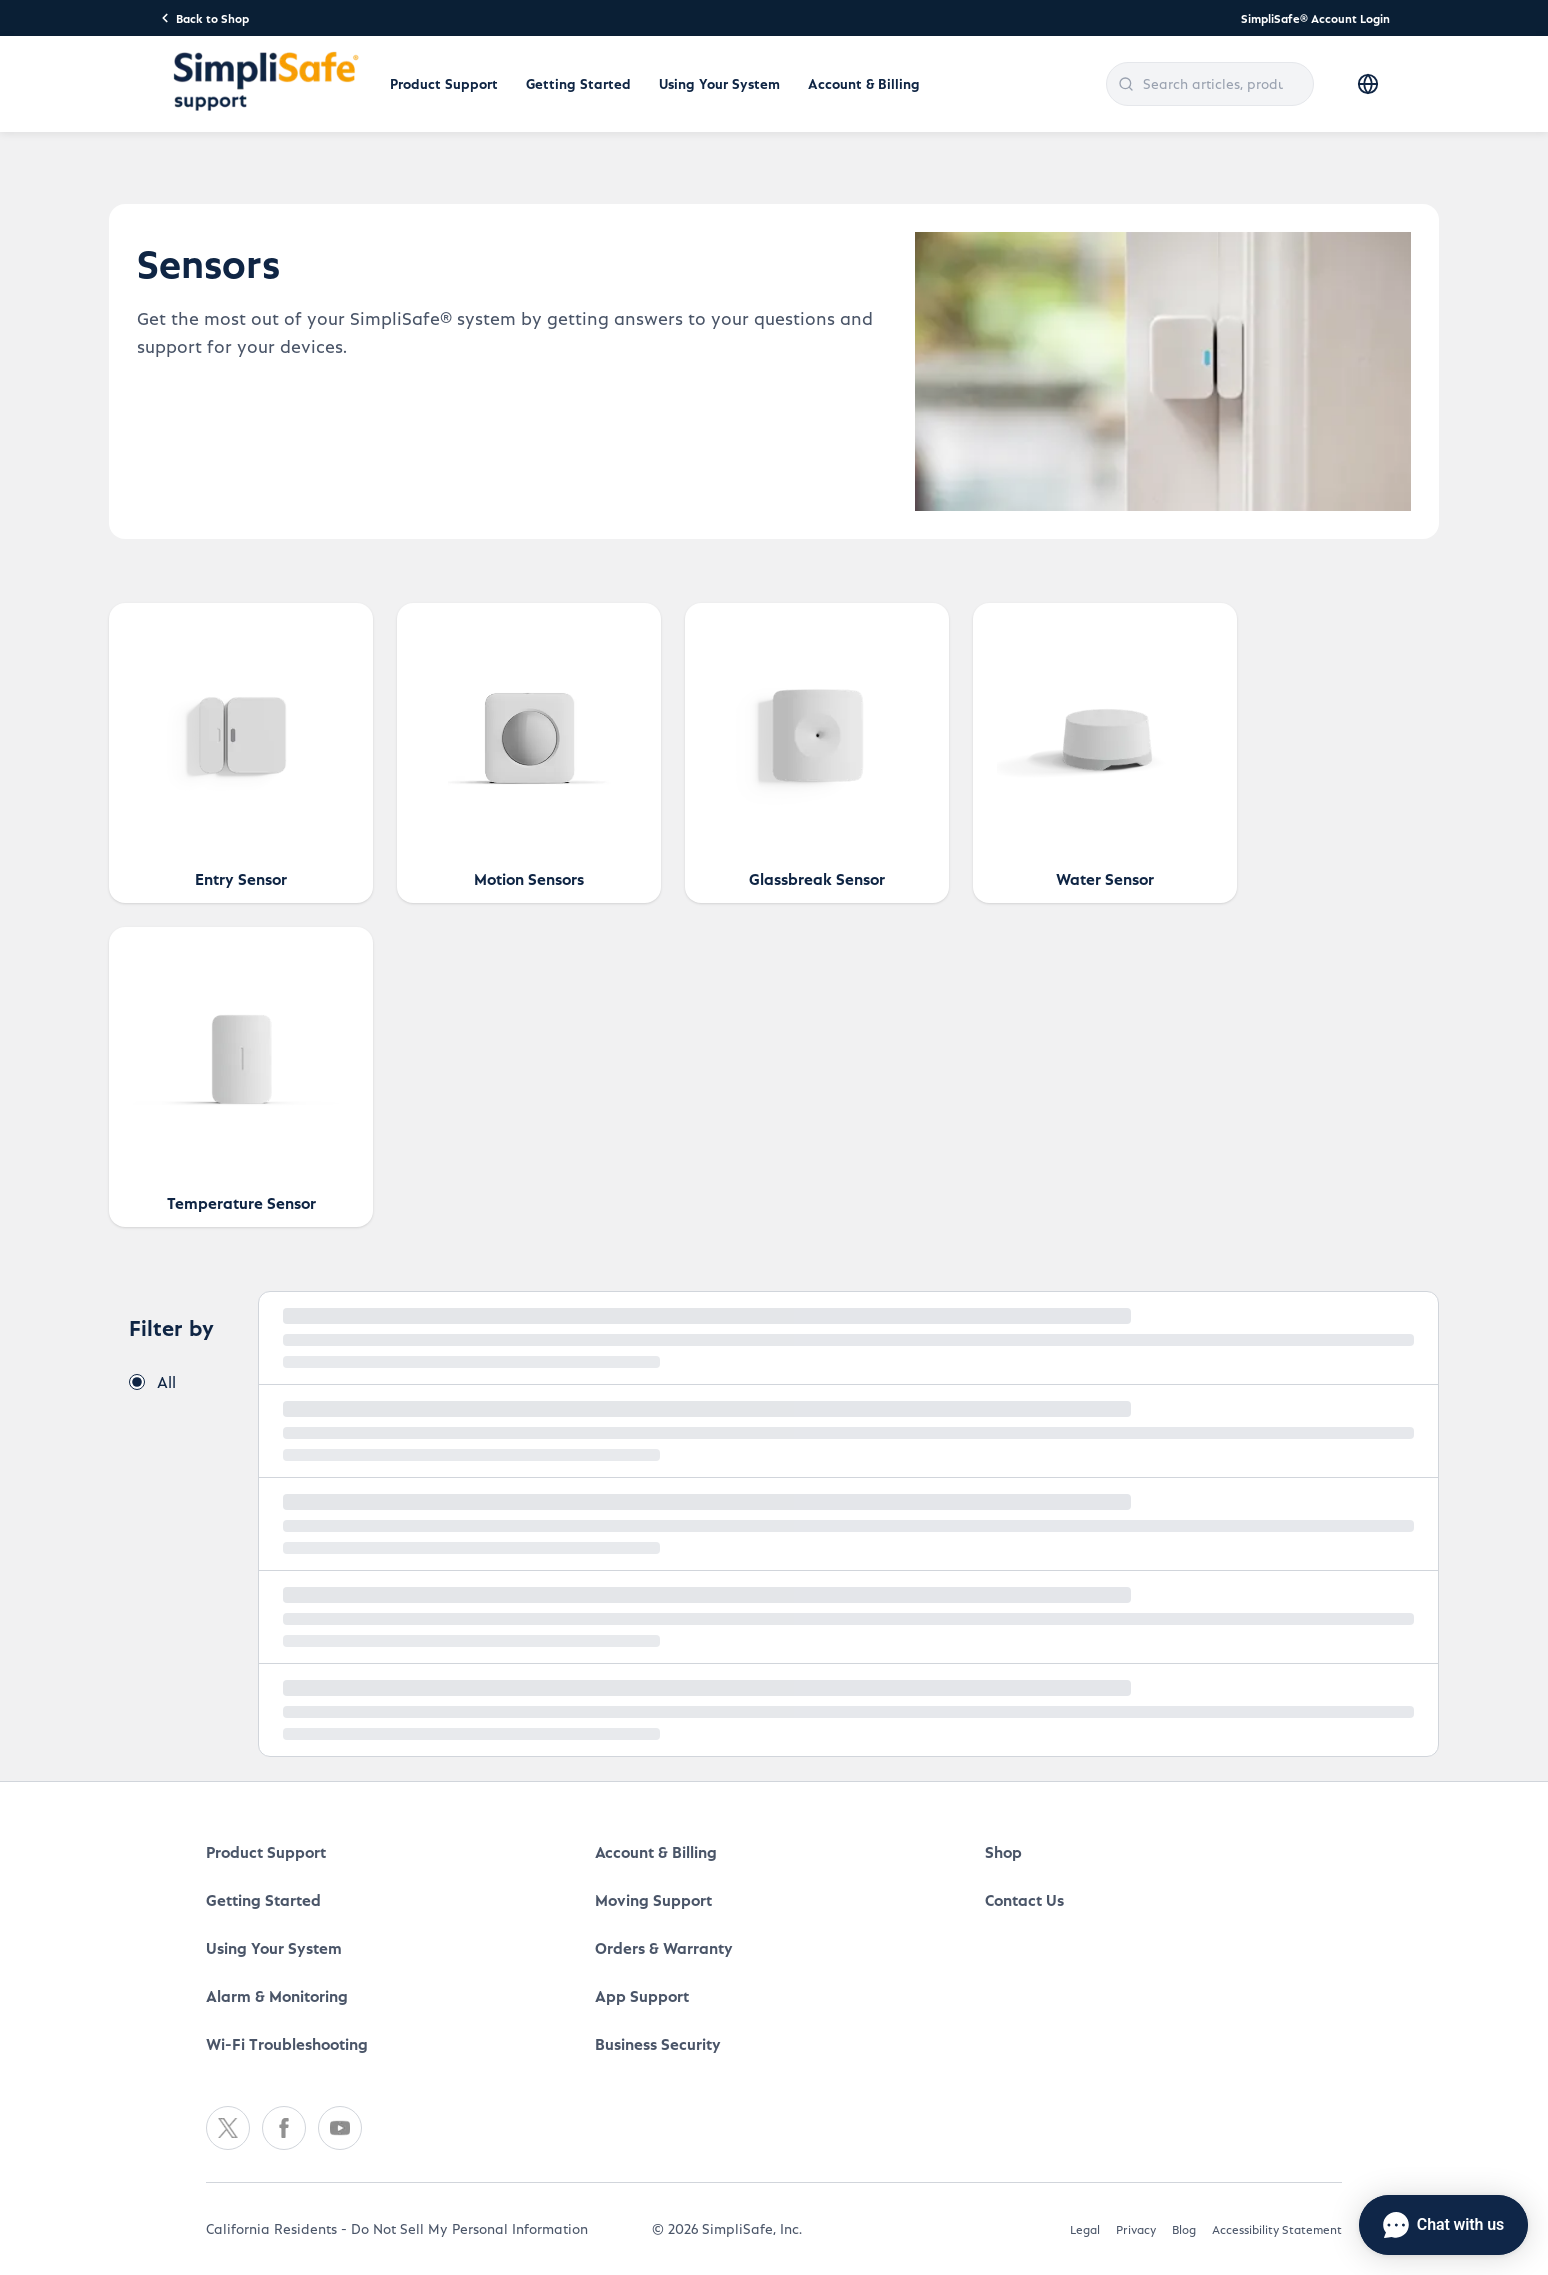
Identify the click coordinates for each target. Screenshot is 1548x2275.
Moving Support (653, 1899)
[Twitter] (228, 2128)
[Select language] (1368, 84)
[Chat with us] (1443, 2225)
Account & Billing (864, 83)
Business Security (658, 2043)
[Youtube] (340, 2128)
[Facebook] (284, 2128)
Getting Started (578, 83)
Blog (1184, 2229)
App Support (642, 1995)
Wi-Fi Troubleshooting (287, 2043)
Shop (1003, 1851)
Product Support (444, 83)
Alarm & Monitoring (277, 1995)
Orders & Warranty (664, 1947)
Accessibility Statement (1277, 2229)
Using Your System (719, 83)
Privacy (1136, 2229)
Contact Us (1024, 1899)
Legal (1085, 2229)
